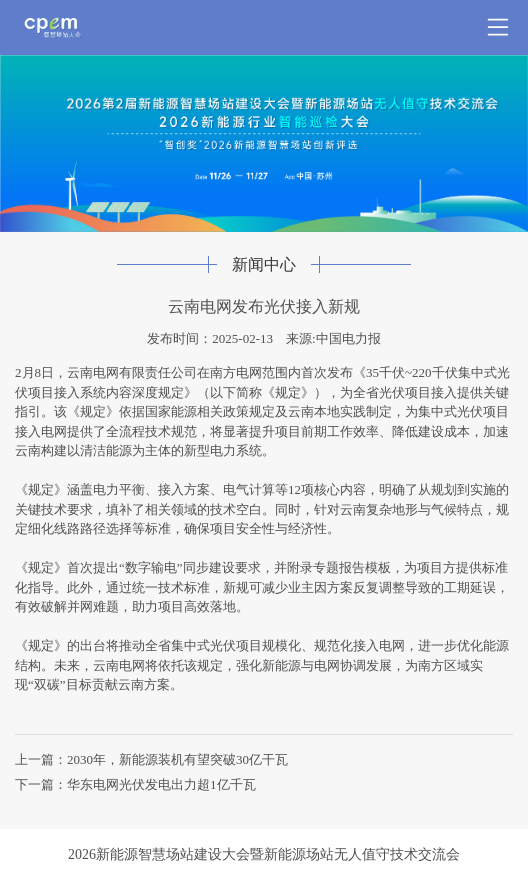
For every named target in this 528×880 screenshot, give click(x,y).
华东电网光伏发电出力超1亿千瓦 (161, 784)
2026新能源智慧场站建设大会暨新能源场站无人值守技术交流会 (264, 854)
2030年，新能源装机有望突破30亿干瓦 (177, 759)
